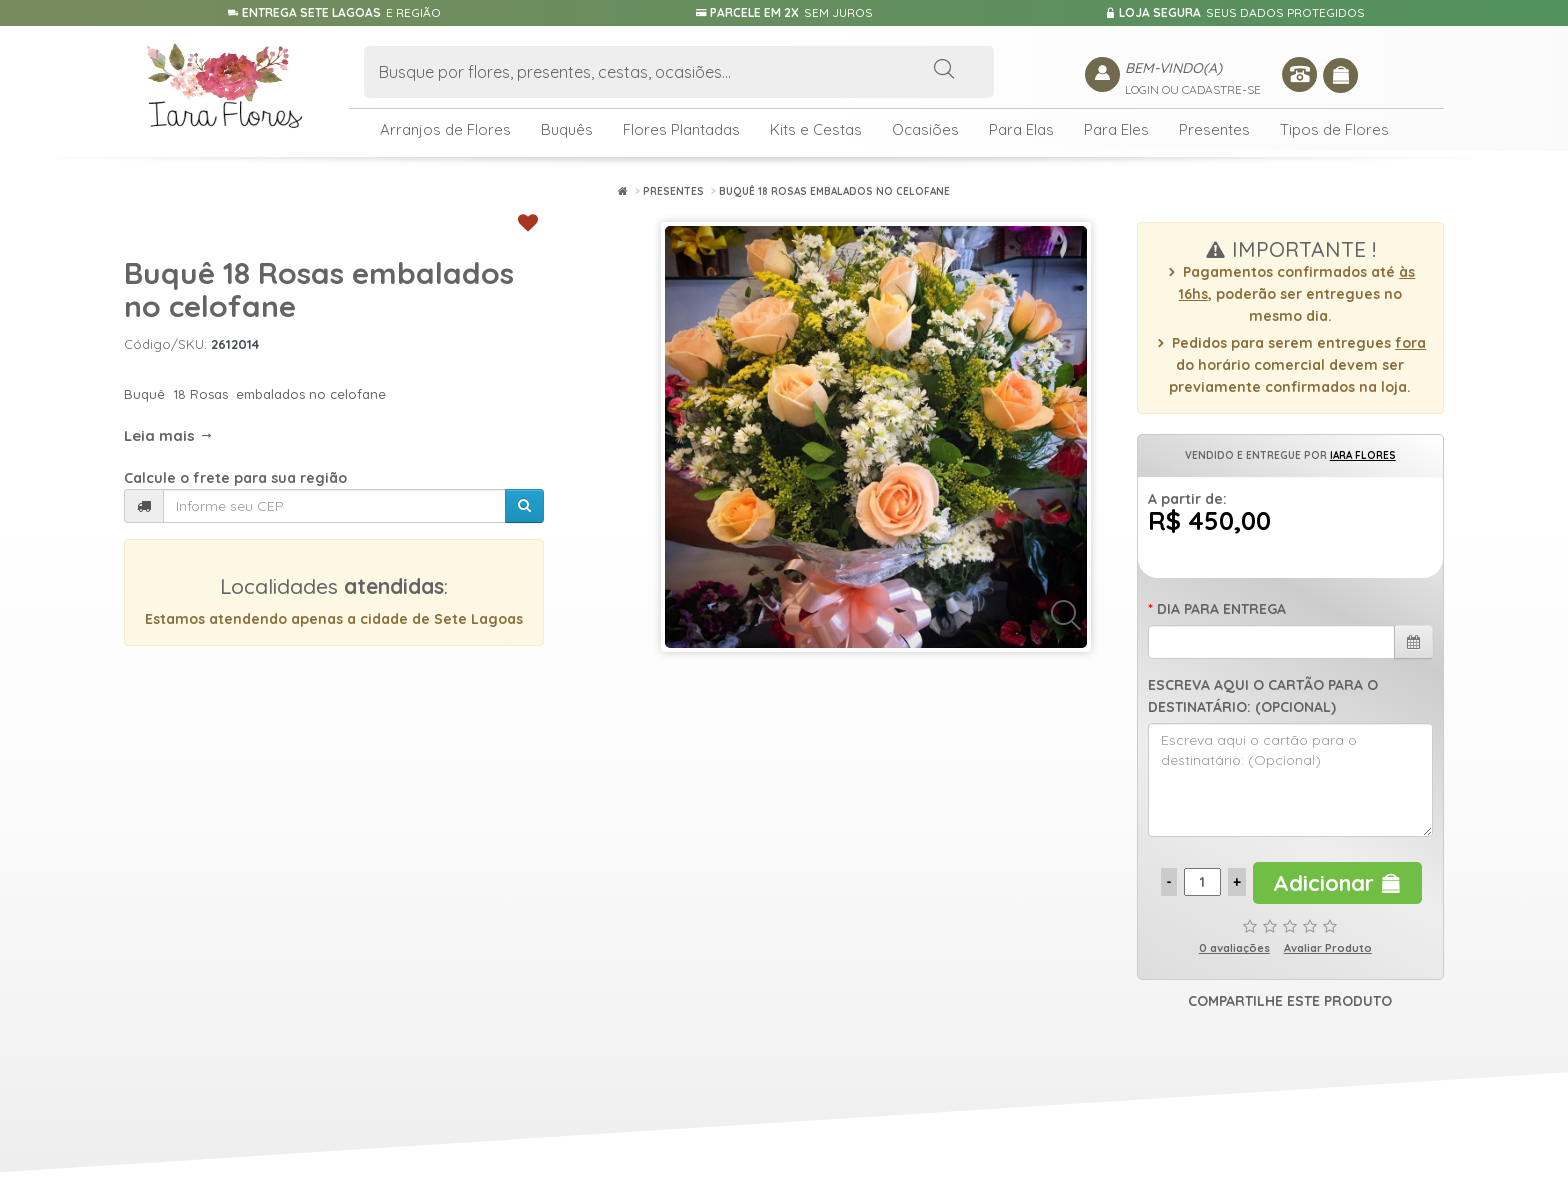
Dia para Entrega (1221, 609)
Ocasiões (925, 129)
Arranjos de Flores (445, 129)
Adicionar (1337, 883)
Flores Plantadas (681, 129)
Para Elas (1021, 129)
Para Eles (1116, 129)
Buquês (567, 129)
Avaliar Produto (1328, 948)
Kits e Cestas (816, 129)
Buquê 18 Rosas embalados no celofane (834, 191)
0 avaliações (1234, 948)
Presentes (1214, 129)
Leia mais (169, 435)
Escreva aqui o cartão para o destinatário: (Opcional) (1263, 696)
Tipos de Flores (1334, 129)
